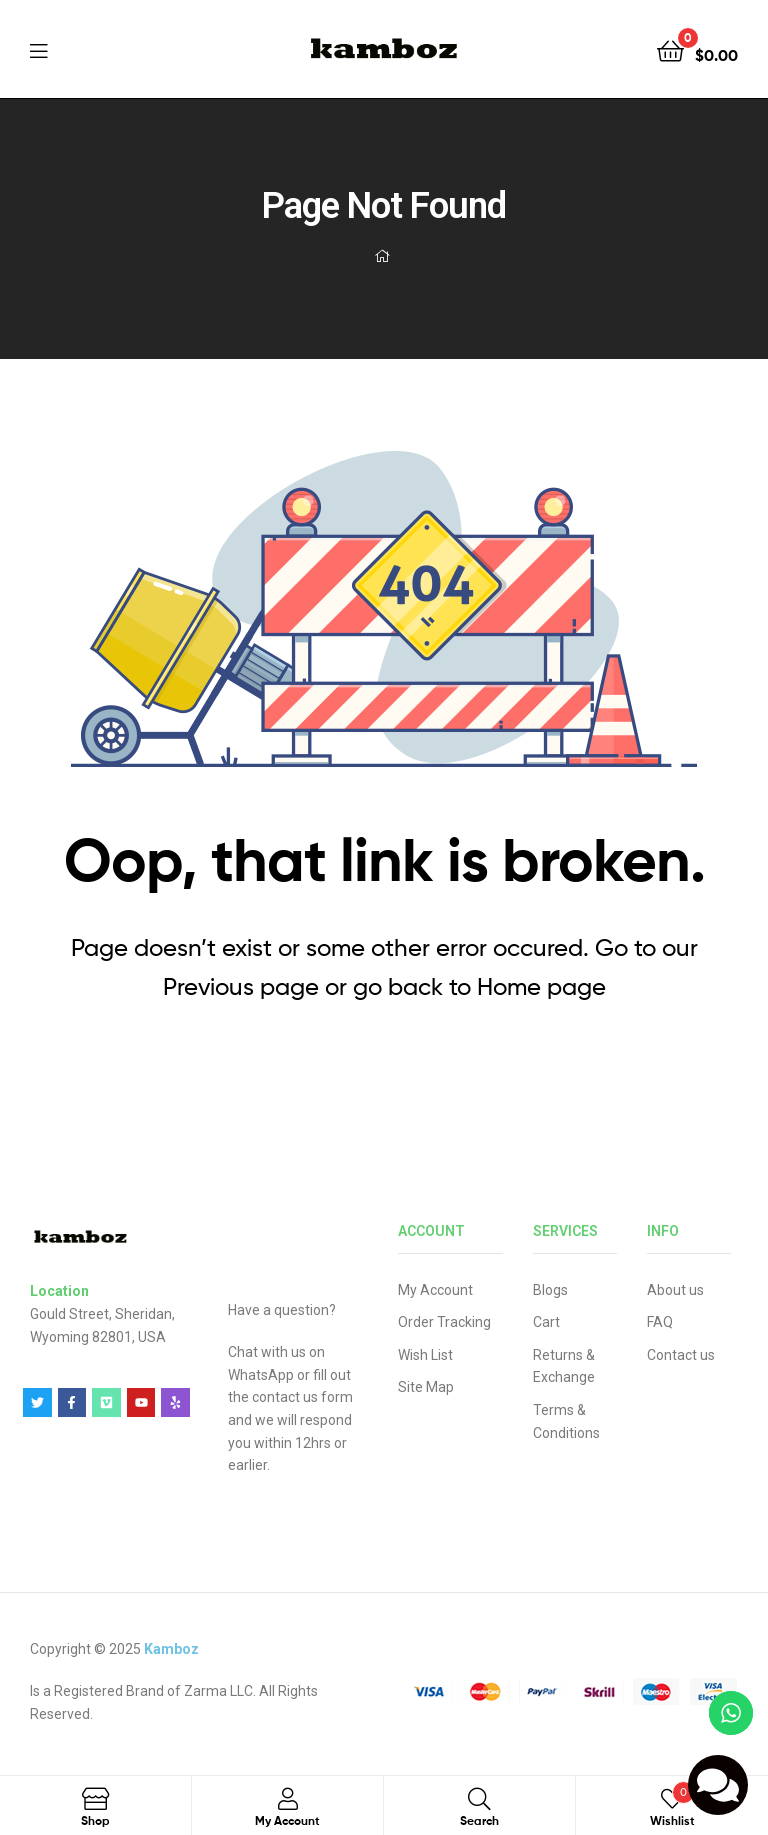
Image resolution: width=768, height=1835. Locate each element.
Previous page (241, 986)
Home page (541, 986)
